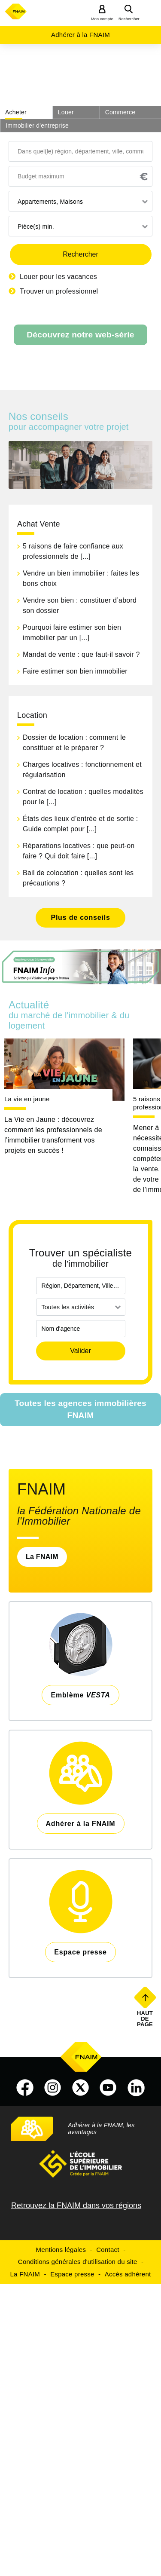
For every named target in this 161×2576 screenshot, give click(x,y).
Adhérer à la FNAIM (80, 34)
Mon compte (102, 19)
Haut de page (146, 2018)
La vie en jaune (27, 1099)
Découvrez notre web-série (80, 334)
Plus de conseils (80, 917)
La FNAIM (42, 1556)
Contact (107, 2249)
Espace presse (72, 2274)
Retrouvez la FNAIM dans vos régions (76, 2205)
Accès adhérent (128, 2274)
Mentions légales (61, 2249)
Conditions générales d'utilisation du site (77, 2261)
